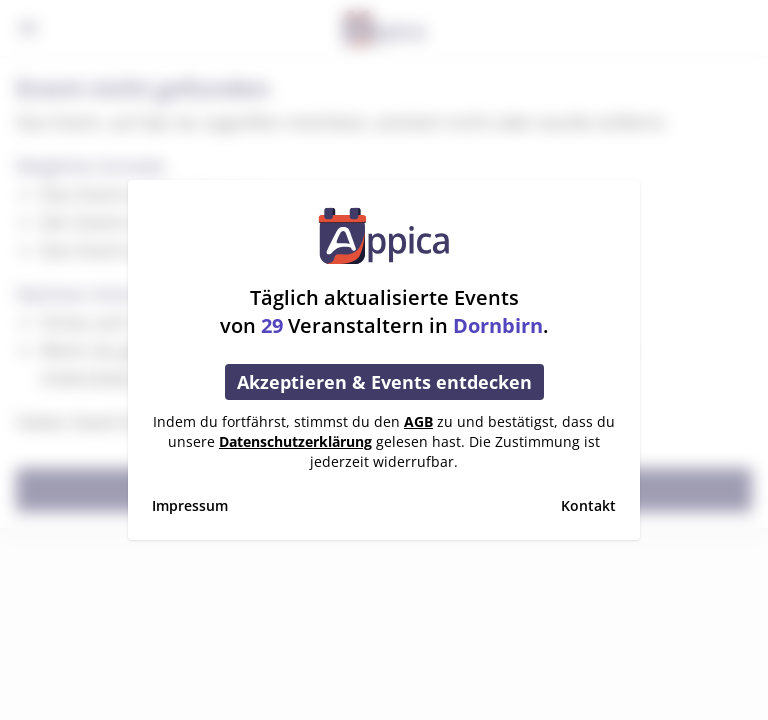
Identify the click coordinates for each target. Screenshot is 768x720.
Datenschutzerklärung (295, 441)
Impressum (190, 505)
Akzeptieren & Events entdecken (384, 382)
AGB (418, 421)
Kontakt (588, 505)
